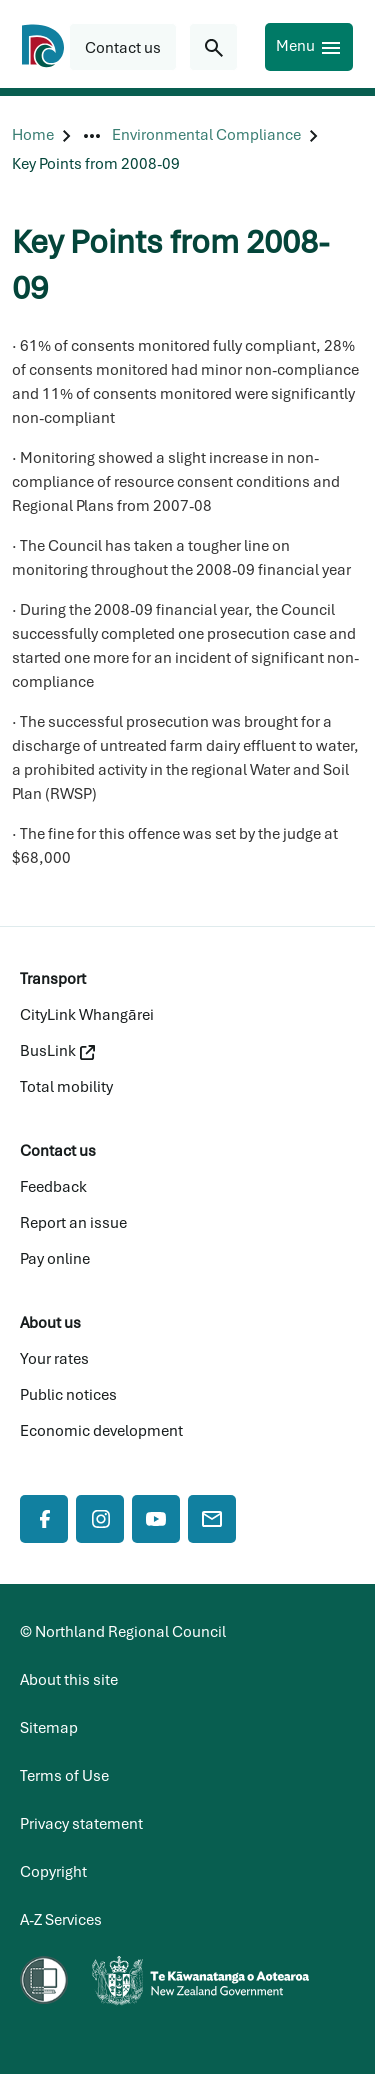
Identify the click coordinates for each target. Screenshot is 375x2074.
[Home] (33, 135)
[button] (123, 47)
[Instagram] (100, 1519)
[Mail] (212, 1519)
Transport (53, 979)
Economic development (101, 1431)
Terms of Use (64, 1776)
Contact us (58, 1151)
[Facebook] (44, 1519)
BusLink (57, 1051)
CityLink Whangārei (87, 1015)
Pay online (55, 1259)
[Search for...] (213, 47)
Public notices (68, 1395)
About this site (69, 1680)
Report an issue (73, 1223)
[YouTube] (156, 1519)
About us (50, 1323)
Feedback (53, 1187)
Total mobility (66, 1087)
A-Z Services (61, 1920)
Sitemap (49, 1728)
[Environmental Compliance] (206, 135)
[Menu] (309, 47)
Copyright (53, 1872)
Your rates (54, 1359)
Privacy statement (81, 1824)
